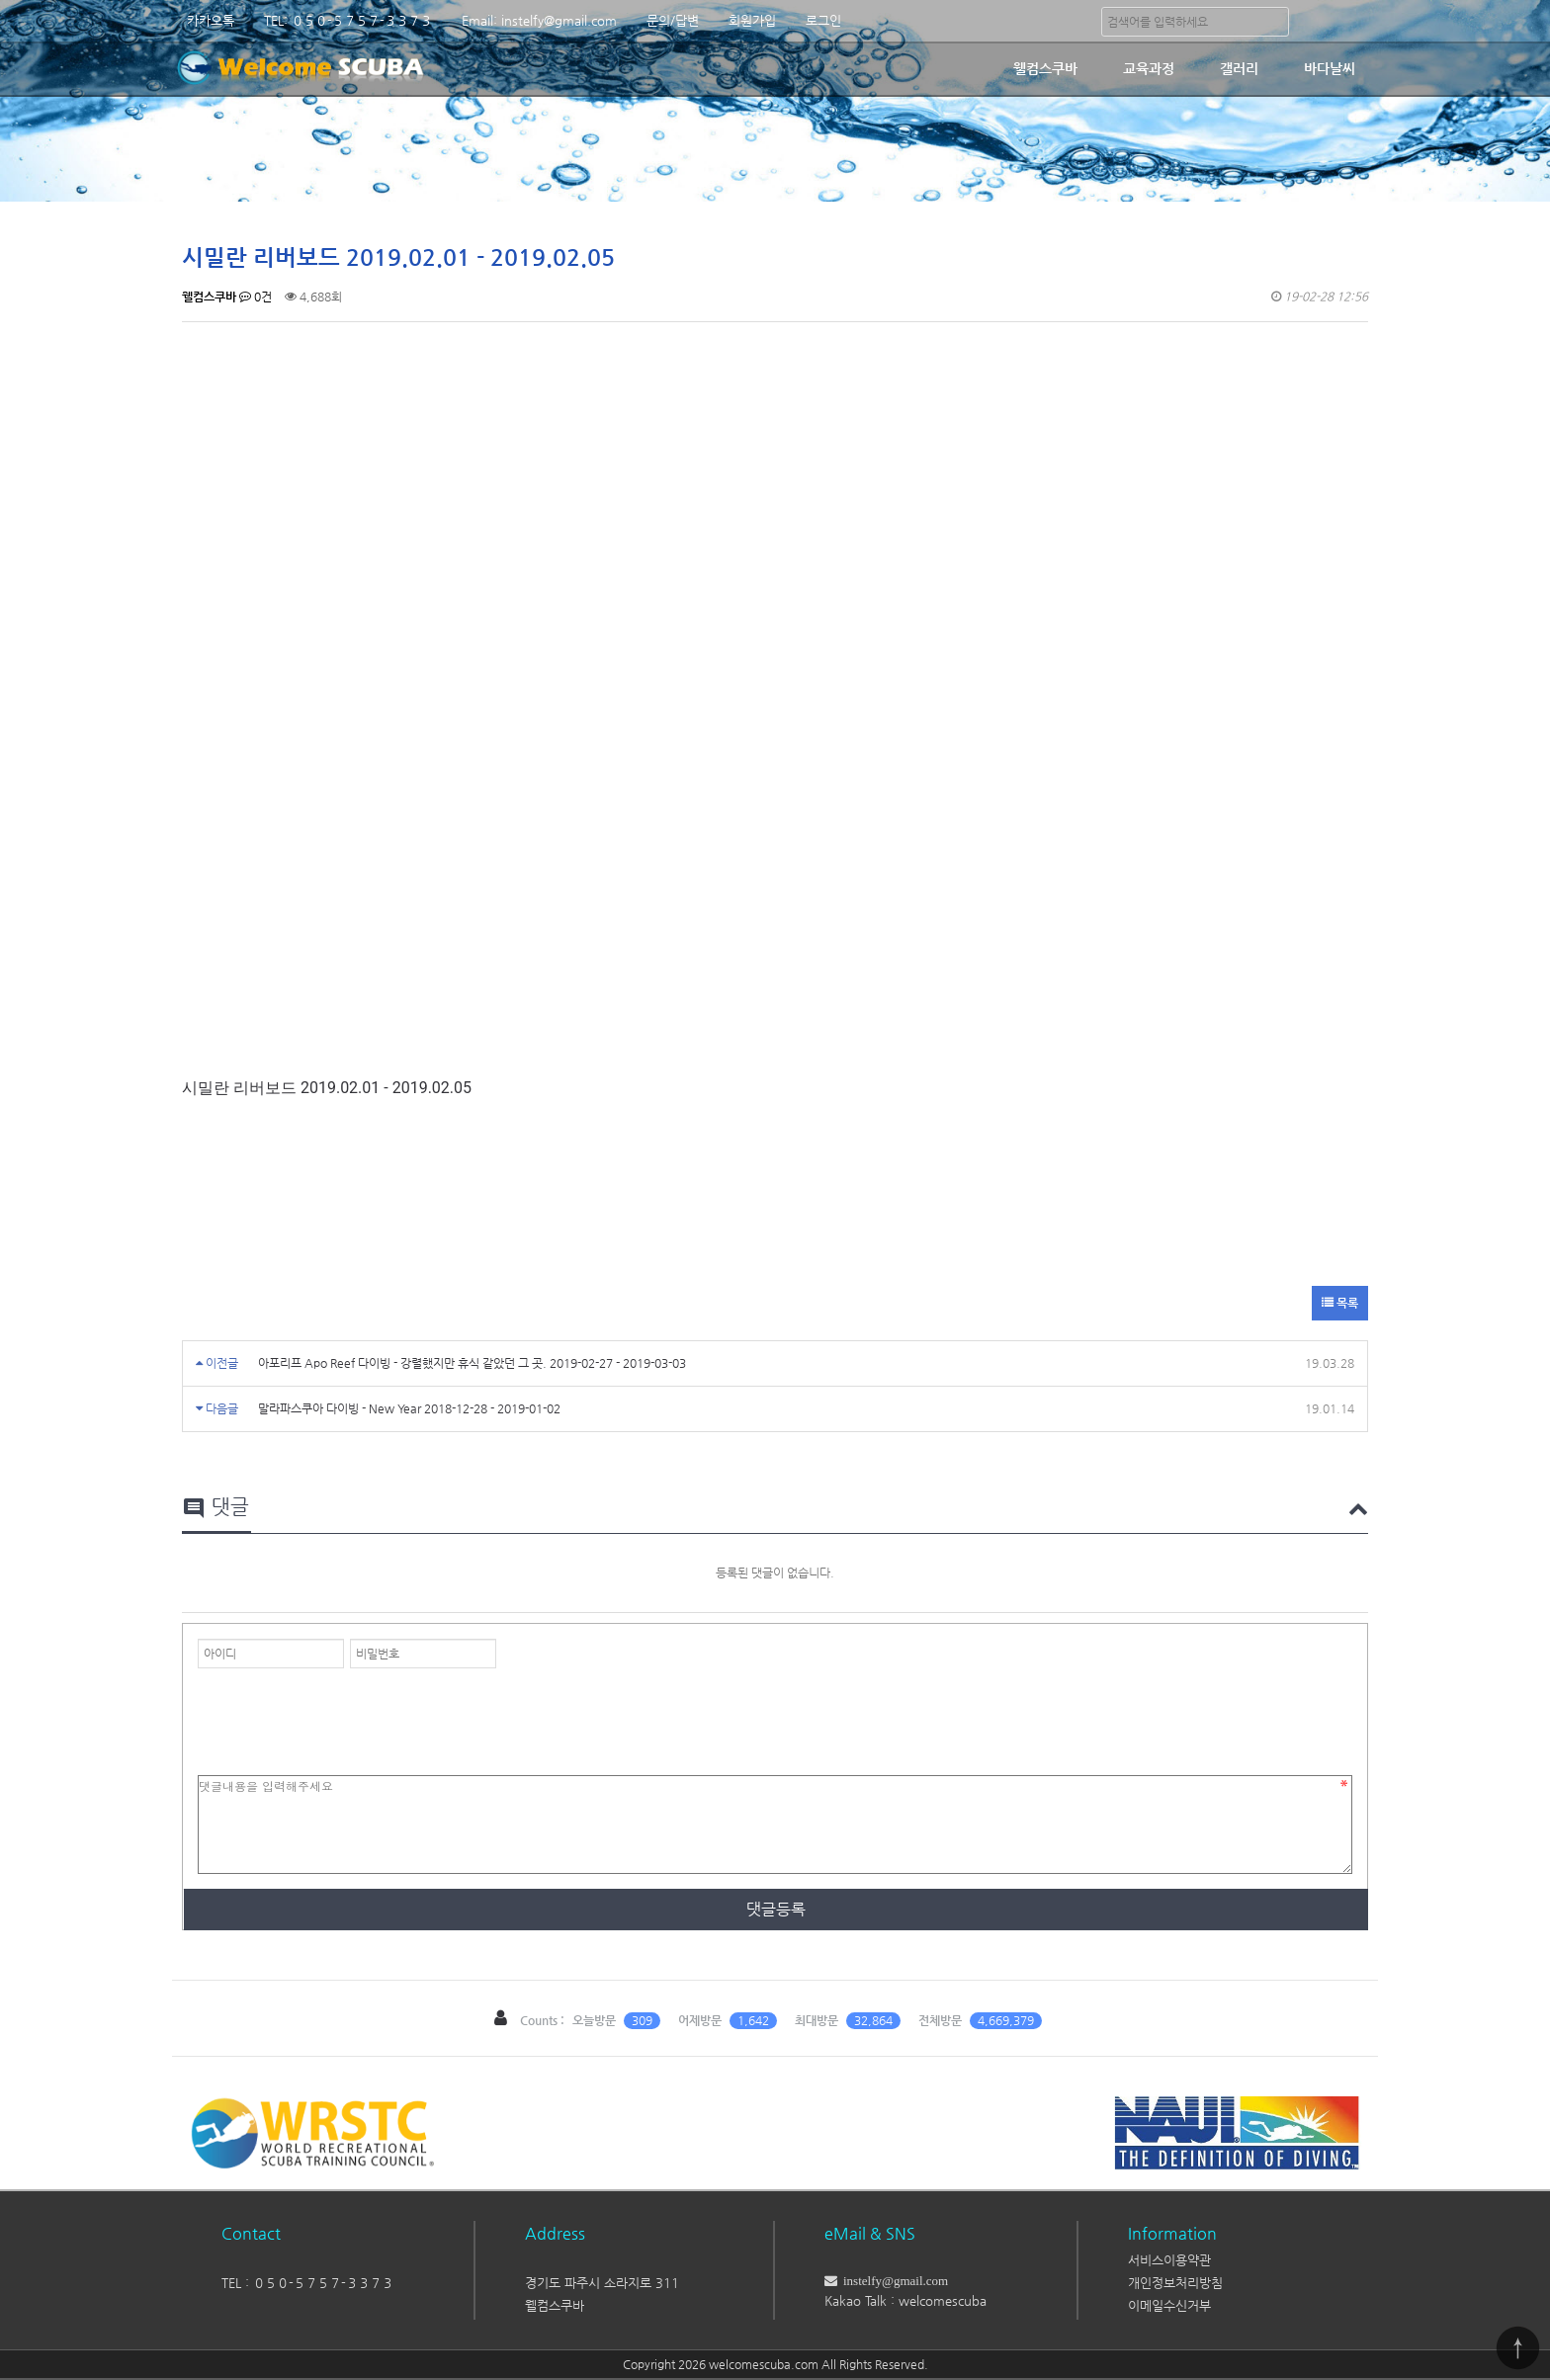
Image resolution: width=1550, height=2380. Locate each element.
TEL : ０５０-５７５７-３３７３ (307, 2282)
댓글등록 (776, 1909)
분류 (1353, 21)
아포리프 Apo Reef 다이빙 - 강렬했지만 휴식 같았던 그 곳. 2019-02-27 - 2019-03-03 (472, 1363)
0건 (255, 296)
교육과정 (1148, 68)
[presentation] (348, 1716)
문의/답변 (672, 20)
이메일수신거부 (1169, 2305)
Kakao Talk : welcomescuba (905, 2300)
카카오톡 (210, 20)
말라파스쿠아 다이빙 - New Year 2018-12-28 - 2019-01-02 (409, 1408)
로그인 (823, 20)
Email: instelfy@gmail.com (539, 20)
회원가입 (752, 20)
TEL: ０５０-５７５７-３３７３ (348, 20)
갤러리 (1239, 68)
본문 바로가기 (0, 0)
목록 (1340, 1303)
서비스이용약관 (1169, 2259)
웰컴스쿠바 (1045, 68)
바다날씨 (1329, 68)
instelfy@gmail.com (892, 2280)
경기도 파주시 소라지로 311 (602, 2282)
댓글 (215, 1507)
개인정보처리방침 (1175, 2282)
